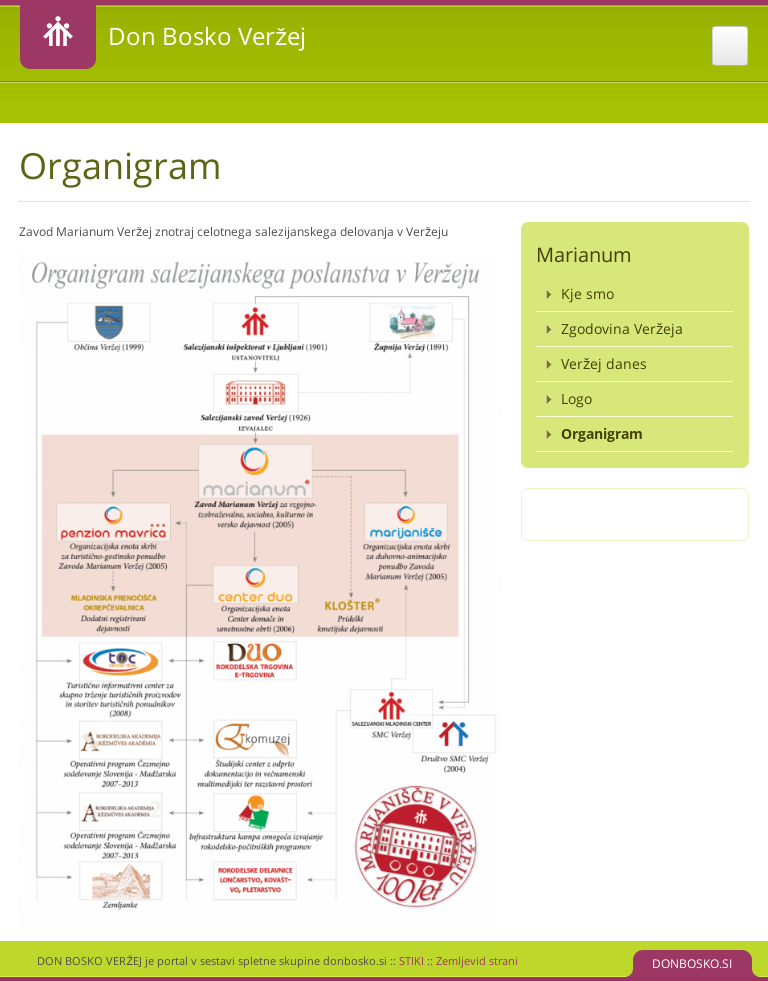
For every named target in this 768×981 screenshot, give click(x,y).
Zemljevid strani (477, 960)
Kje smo (587, 293)
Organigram (602, 433)
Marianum (584, 254)
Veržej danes (604, 363)
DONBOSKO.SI (692, 963)
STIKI (411, 960)
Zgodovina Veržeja (622, 328)
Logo (576, 398)
